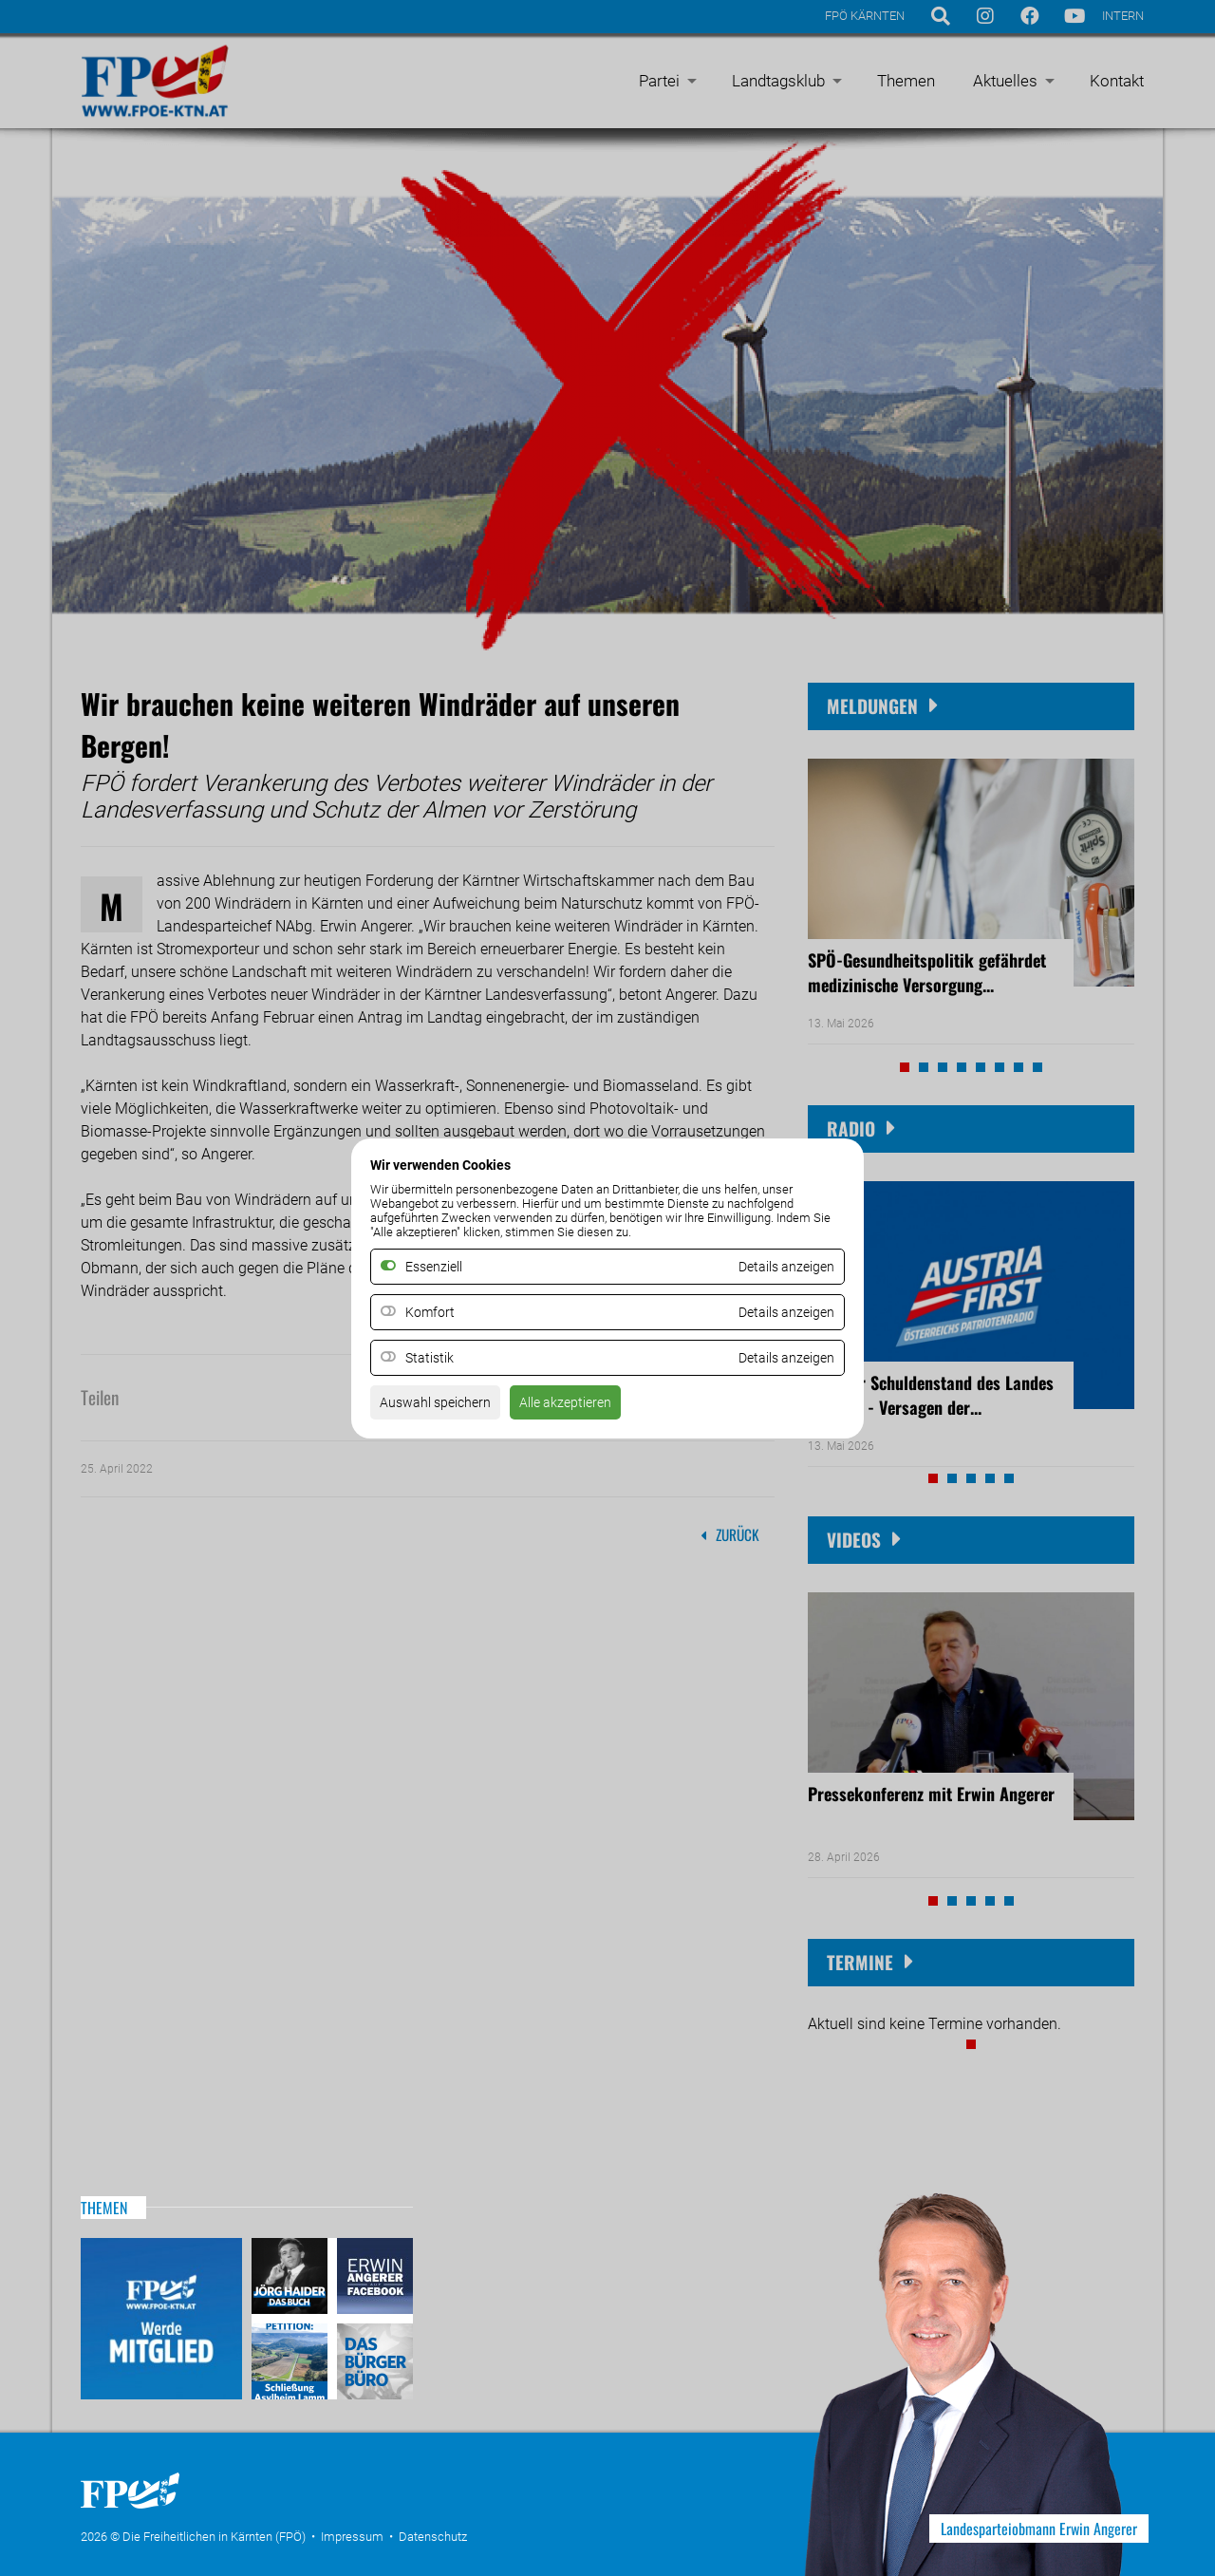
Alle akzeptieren (587, 1408)
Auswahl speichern (443, 1408)
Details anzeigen (779, 1312)
